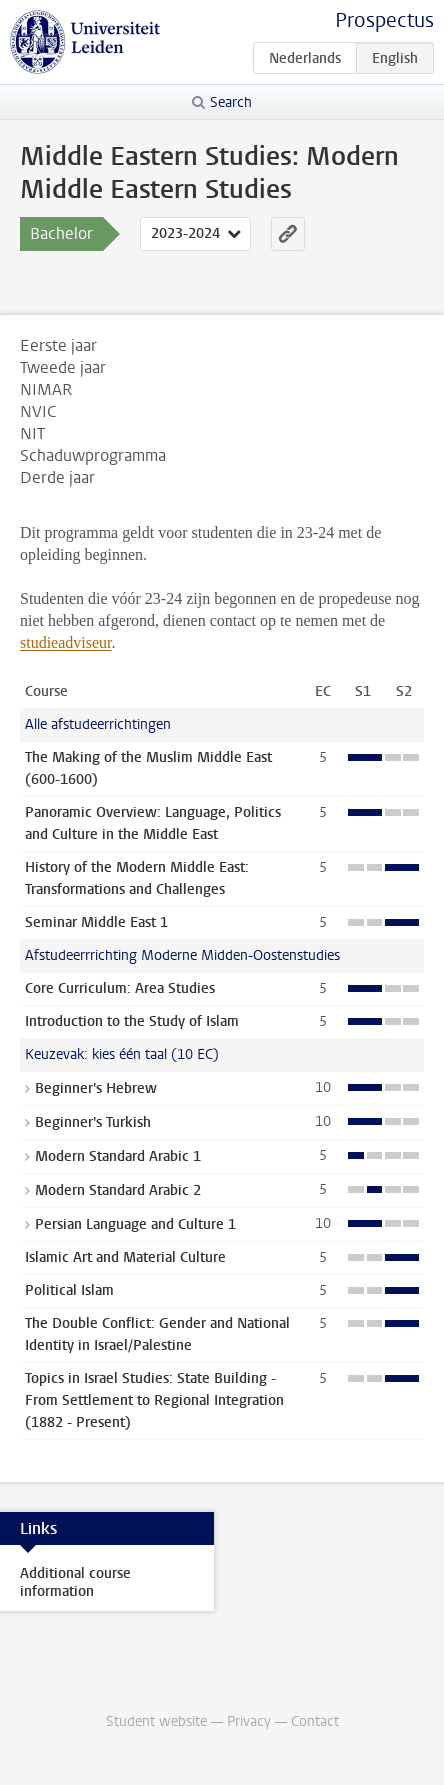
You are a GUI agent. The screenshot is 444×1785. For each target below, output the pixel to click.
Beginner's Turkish (93, 1122)
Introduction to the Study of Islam (132, 1021)
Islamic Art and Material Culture (125, 1257)
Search (231, 102)
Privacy (249, 1721)
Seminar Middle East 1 (96, 922)
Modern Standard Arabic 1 (118, 1156)
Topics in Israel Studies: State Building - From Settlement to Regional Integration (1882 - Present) (154, 1400)
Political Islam (69, 1290)
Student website (156, 1721)
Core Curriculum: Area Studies (120, 988)
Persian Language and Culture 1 (135, 1224)
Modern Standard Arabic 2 (118, 1190)
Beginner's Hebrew (96, 1088)
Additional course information (75, 1582)
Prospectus (384, 20)
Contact (315, 1721)
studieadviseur (66, 642)
